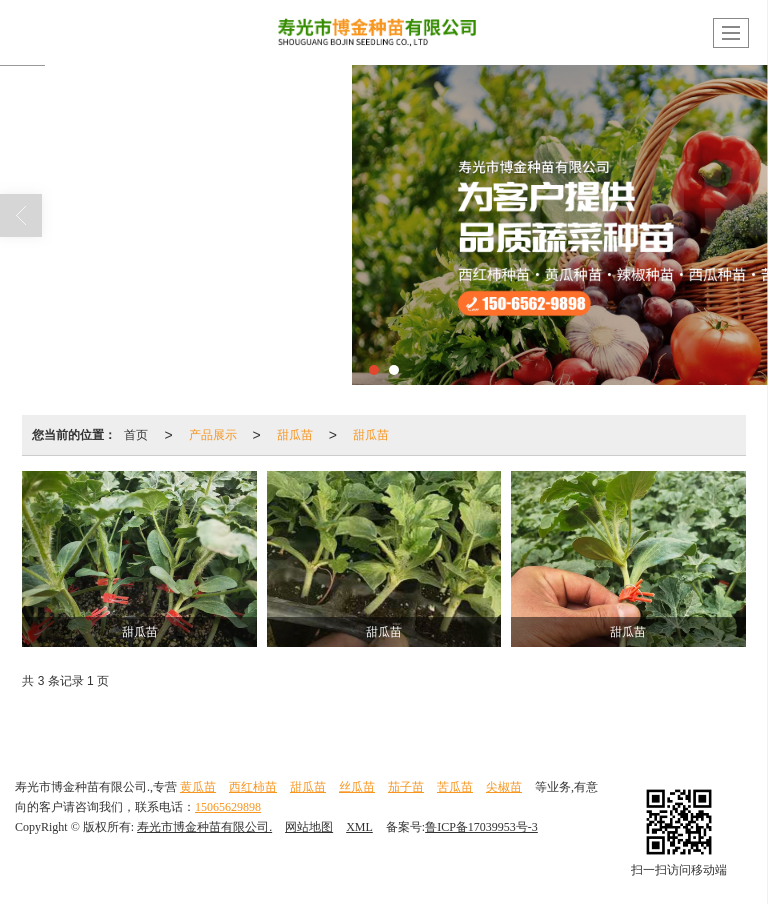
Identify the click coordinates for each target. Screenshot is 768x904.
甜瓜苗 (295, 435)
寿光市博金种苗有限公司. (204, 827)
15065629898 (228, 807)
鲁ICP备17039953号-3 (481, 827)
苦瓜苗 (455, 787)
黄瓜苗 (198, 787)
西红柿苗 (253, 787)
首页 (136, 435)
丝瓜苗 (357, 787)
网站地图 (309, 827)
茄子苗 (406, 787)
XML (359, 827)
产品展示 (213, 435)
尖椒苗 (504, 787)
